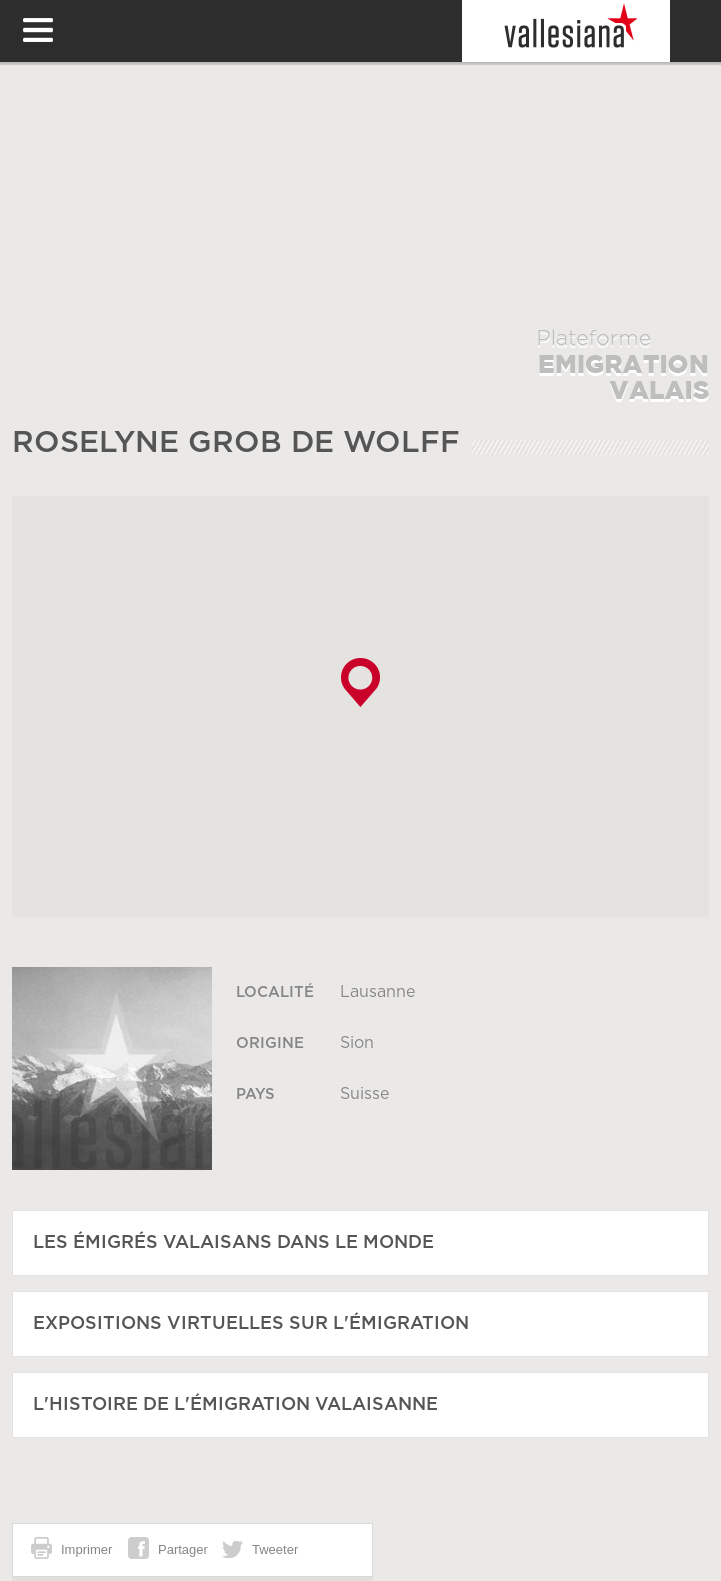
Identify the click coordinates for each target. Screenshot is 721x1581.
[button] (360, 682)
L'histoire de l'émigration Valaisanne (235, 1405)
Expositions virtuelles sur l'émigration (251, 1324)
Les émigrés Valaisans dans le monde (233, 1243)
